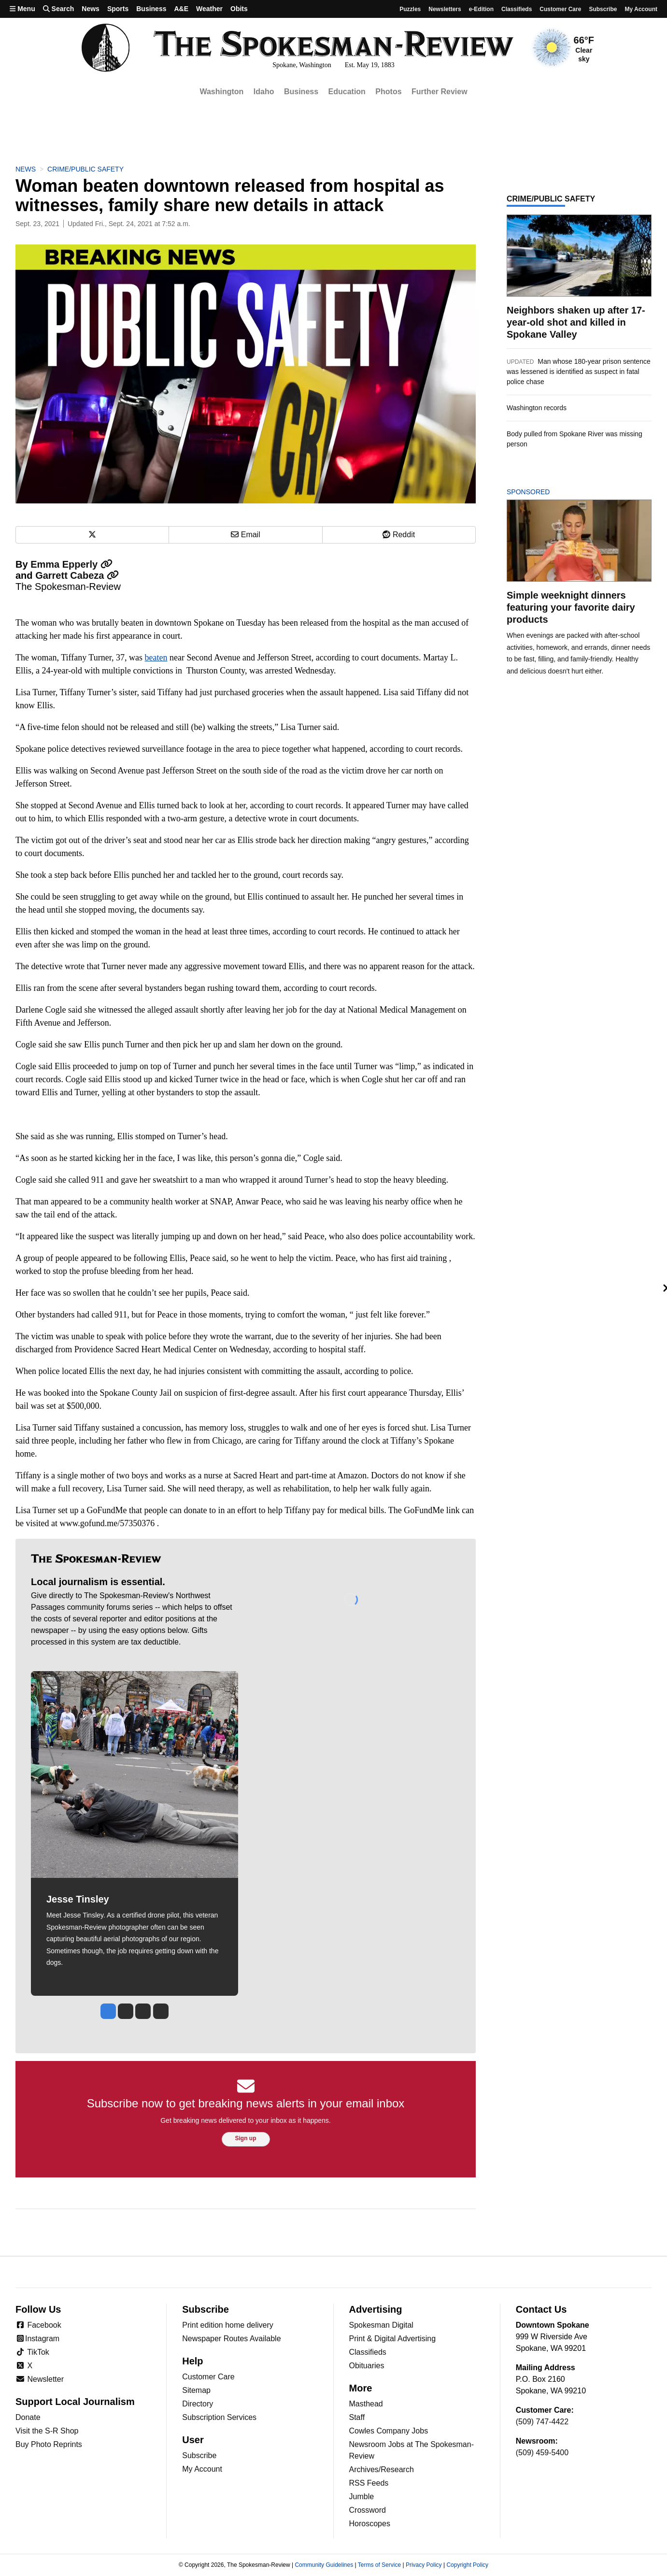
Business (151, 9)
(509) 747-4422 (542, 2422)
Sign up (245, 2138)
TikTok (32, 2352)
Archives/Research (381, 2469)
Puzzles (410, 9)
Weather (209, 9)
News (90, 9)
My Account (202, 2469)
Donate (28, 2417)
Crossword (367, 2510)
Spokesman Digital (381, 2325)
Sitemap (196, 2390)
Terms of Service (379, 2565)
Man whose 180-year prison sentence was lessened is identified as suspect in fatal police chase (579, 372)
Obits (239, 9)
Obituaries (366, 2365)
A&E (181, 9)
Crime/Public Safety (85, 169)
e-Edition (481, 9)
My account (640, 9)
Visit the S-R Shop (46, 2431)
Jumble (361, 2496)
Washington (221, 91)
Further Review (440, 91)
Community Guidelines (324, 2565)
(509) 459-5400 (542, 2452)
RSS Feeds (369, 2483)
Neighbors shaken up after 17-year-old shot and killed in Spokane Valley (576, 322)
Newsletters (444, 9)
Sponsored (544, 492)
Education (347, 91)
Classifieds (516, 9)
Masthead (366, 2404)
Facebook (38, 2325)
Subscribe (603, 9)
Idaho (264, 91)
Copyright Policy (467, 2565)
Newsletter (39, 2379)
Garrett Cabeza (77, 575)
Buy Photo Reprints (48, 2444)
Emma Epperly (71, 564)
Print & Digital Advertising (392, 2338)
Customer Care (560, 9)
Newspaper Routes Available (231, 2338)
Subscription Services (219, 2417)
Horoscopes (369, 2523)
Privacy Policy (424, 2565)
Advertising (375, 2309)
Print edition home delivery (227, 2325)
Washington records (537, 408)
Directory (197, 2404)
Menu (22, 9)
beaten (155, 657)
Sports (117, 9)
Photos (388, 91)
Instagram (37, 2338)
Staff (357, 2417)
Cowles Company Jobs (388, 2431)
